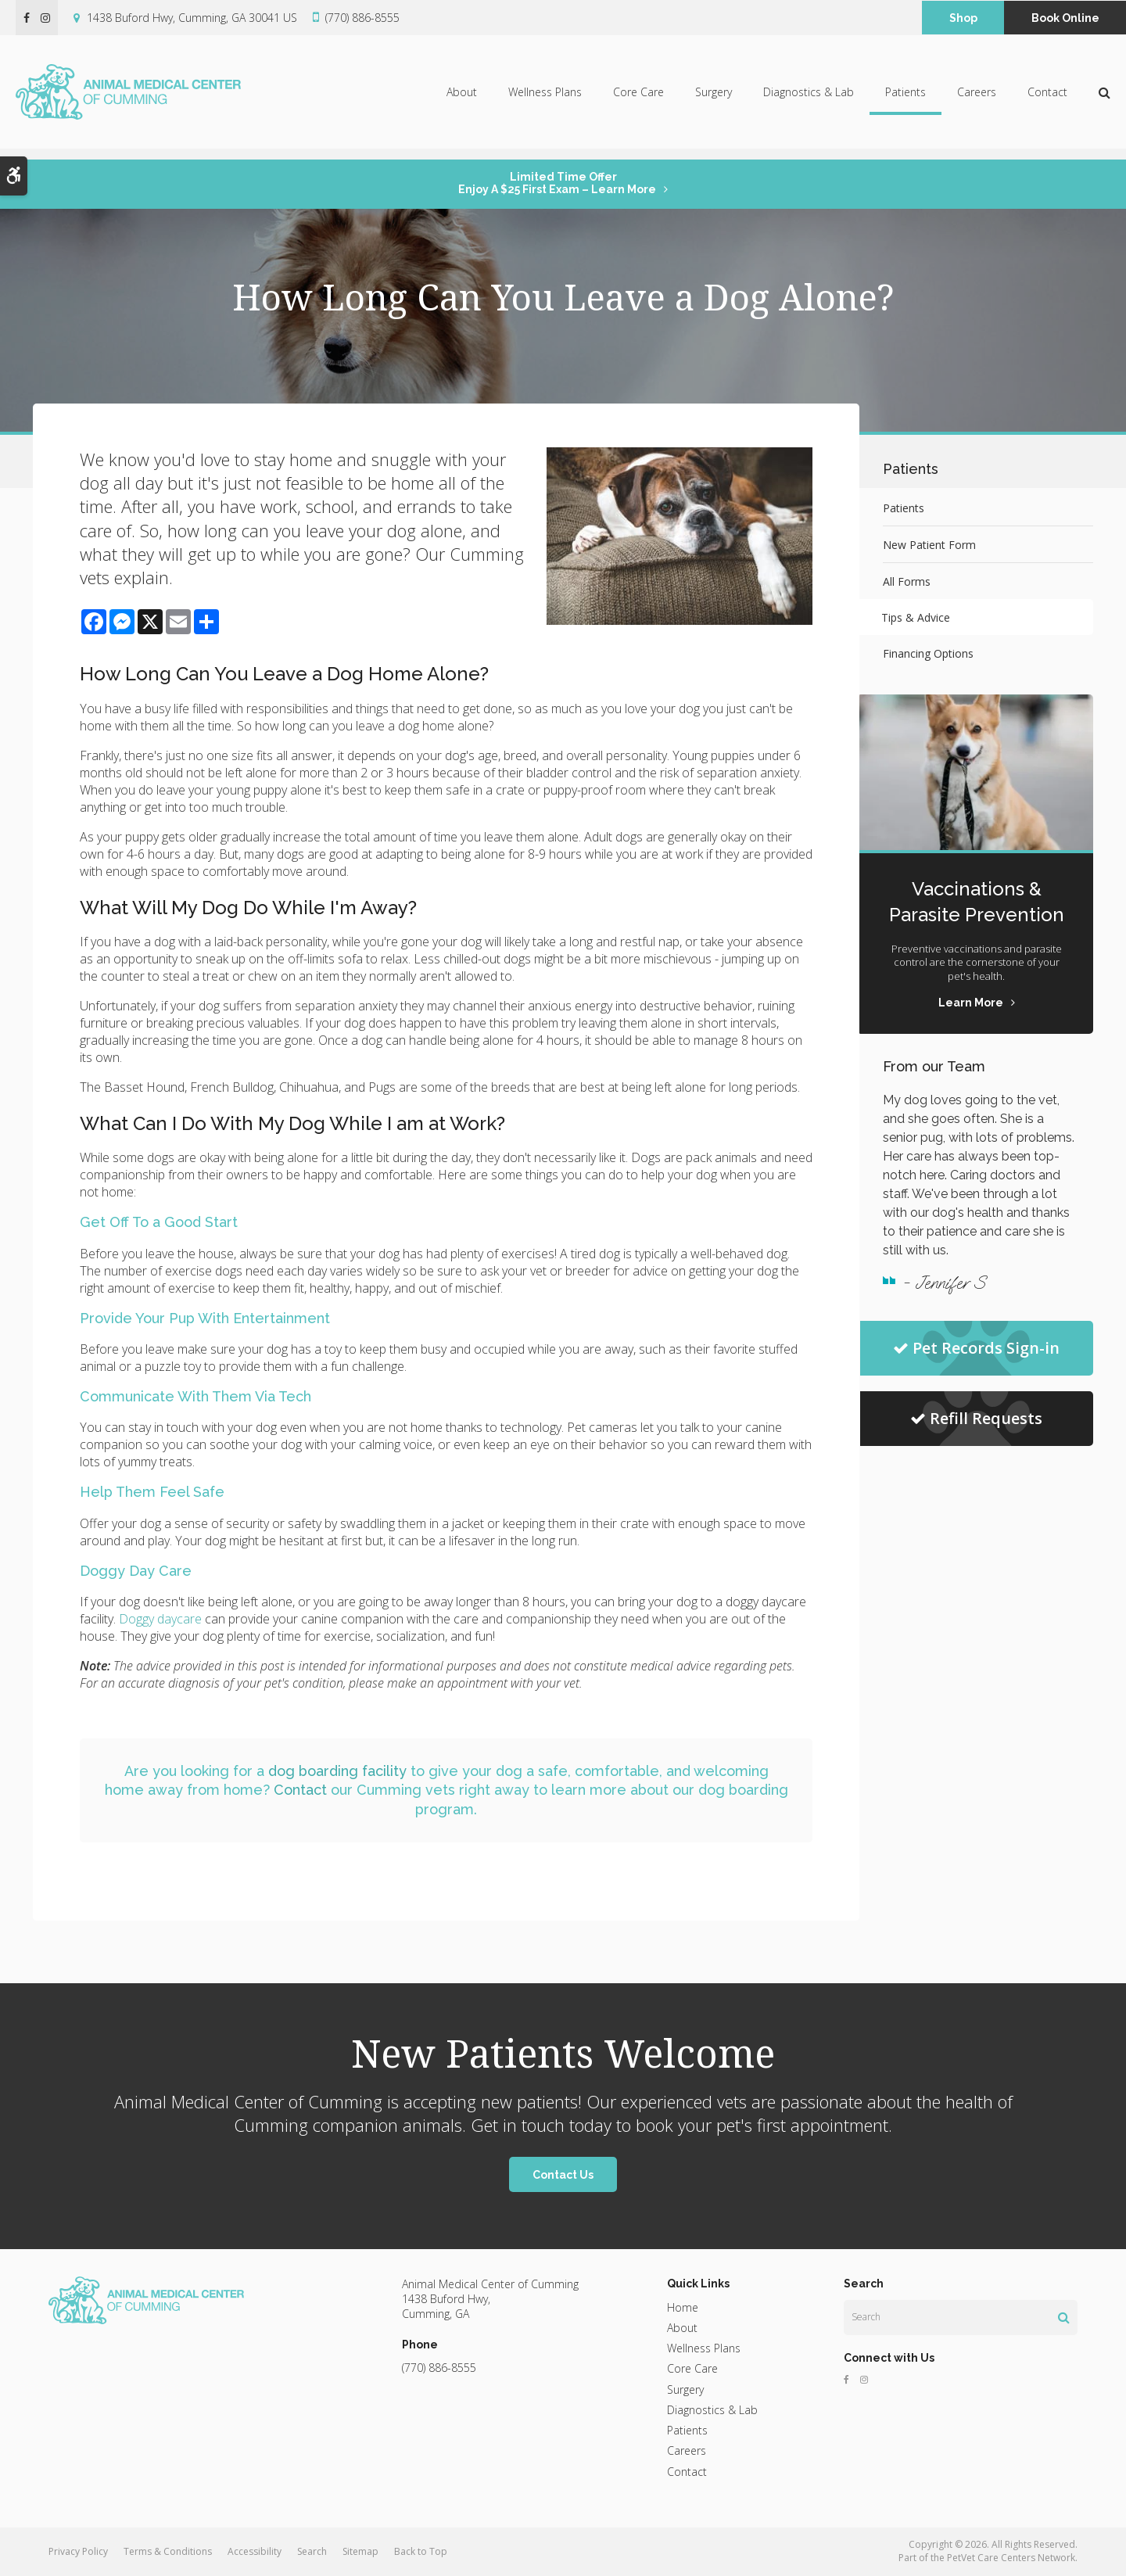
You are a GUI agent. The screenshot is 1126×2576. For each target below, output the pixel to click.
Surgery (713, 97)
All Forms (907, 581)
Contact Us (563, 2175)
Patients (905, 97)
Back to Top (420, 2551)
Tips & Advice (917, 617)
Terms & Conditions (168, 2551)
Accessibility (255, 2551)
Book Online (1065, 18)
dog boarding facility (337, 1771)
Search (312, 2551)
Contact (1047, 97)
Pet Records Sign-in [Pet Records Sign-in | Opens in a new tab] (976, 1347)
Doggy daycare (160, 1618)
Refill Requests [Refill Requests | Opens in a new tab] (976, 1418)
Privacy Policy (78, 2551)
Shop (963, 18)
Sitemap (360, 2551)
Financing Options (928, 653)
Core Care (638, 97)
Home (682, 2307)
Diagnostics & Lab (808, 97)
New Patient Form (929, 544)
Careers (976, 97)
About (461, 97)
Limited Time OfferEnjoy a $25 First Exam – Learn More (557, 183)
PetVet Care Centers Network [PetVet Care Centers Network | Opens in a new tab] (1011, 2557)
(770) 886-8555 (362, 17)
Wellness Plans (545, 97)
